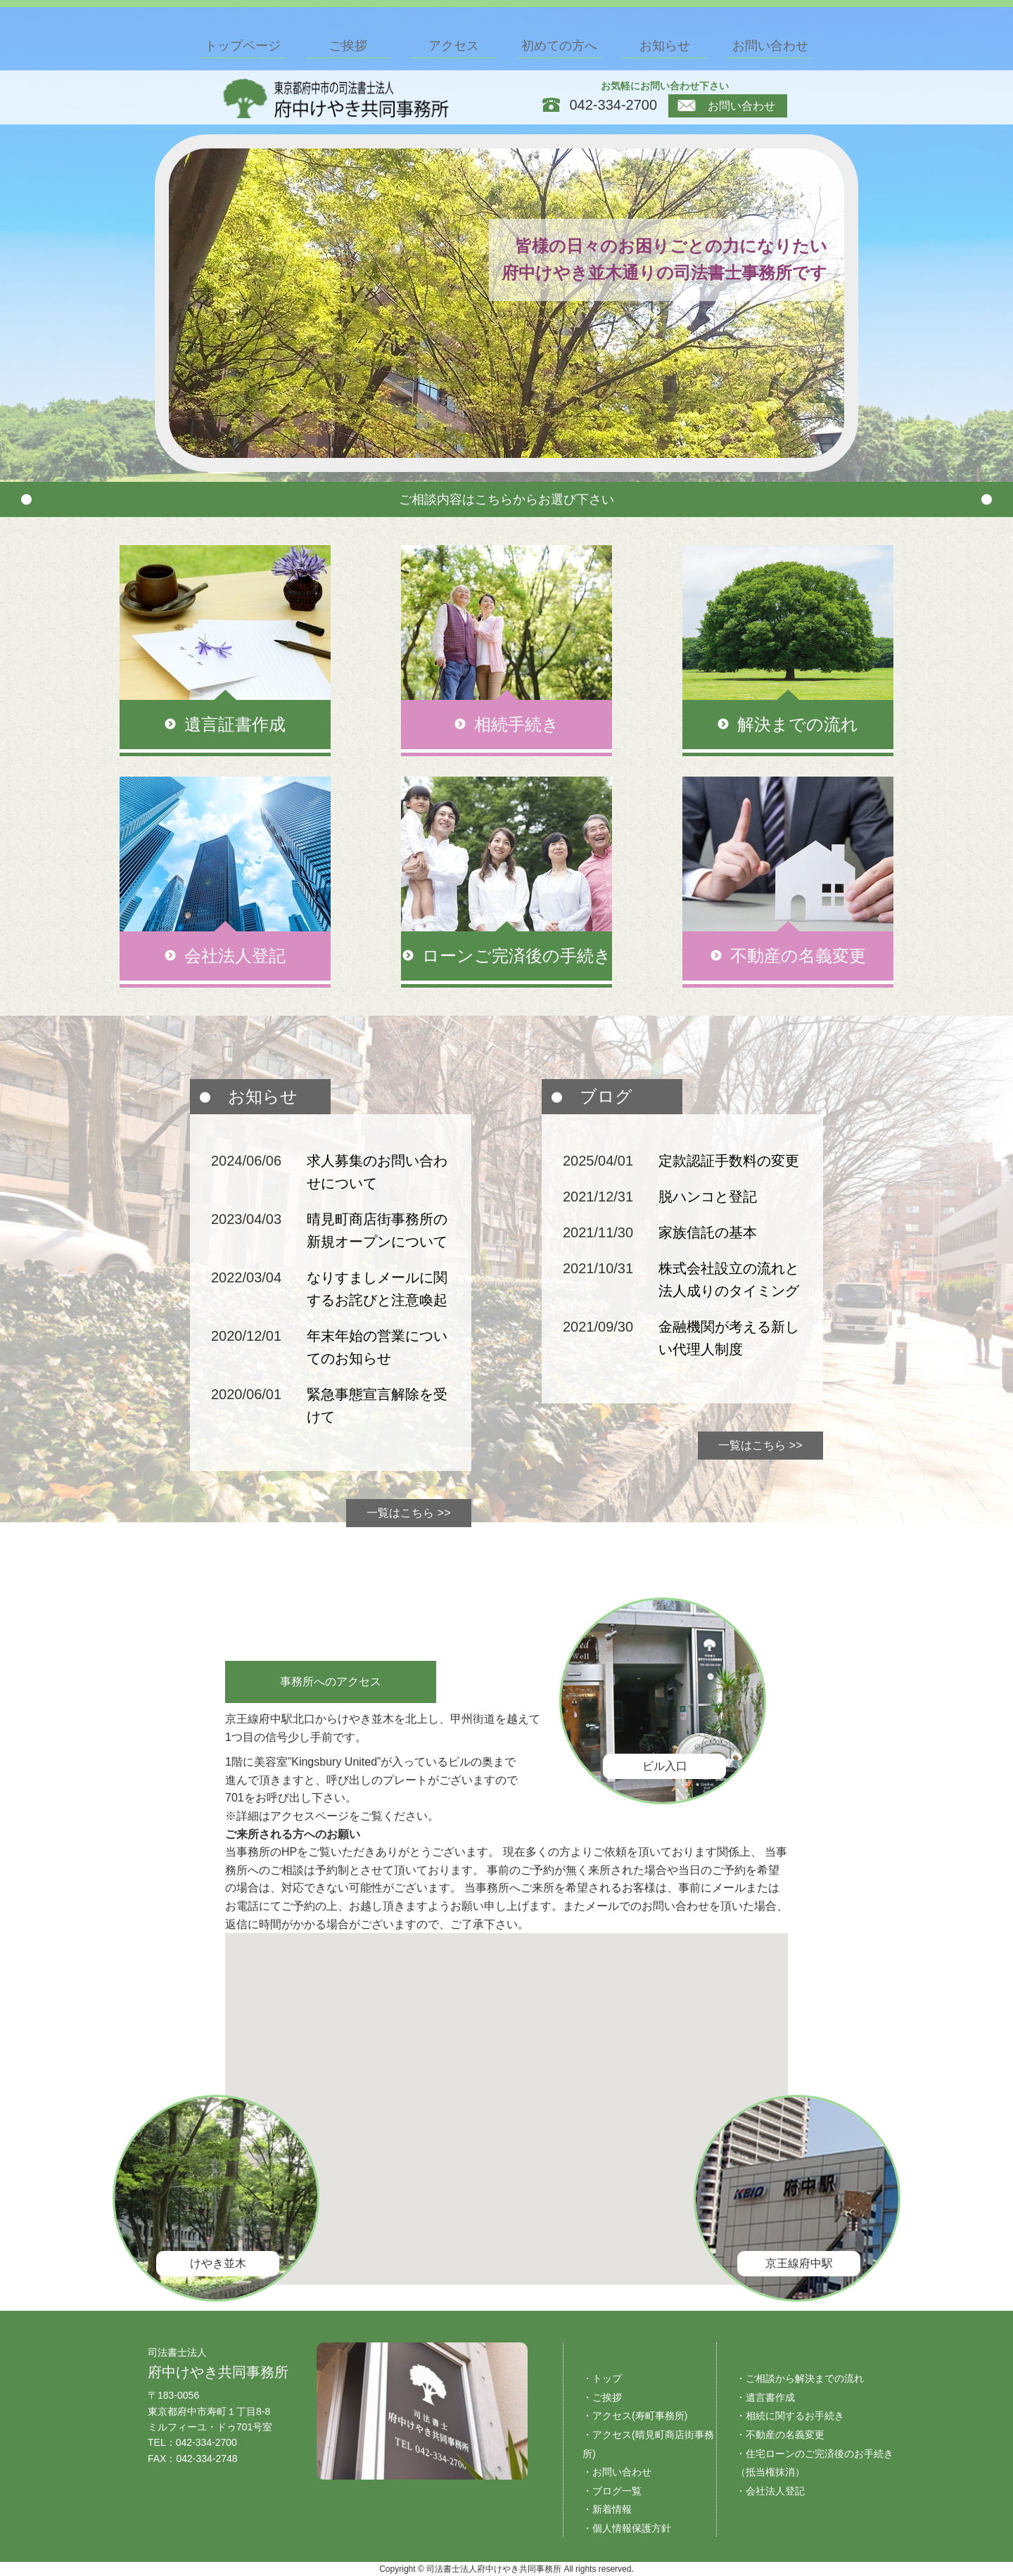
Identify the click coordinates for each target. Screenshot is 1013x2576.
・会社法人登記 (770, 2491)
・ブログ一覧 (612, 2491)
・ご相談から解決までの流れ (800, 2378)
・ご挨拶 (602, 2397)
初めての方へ (559, 46)
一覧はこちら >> (408, 1513)
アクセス (453, 46)
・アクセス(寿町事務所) (634, 2415)
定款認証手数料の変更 (728, 1160)
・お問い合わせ (616, 2472)
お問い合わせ (726, 106)
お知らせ (664, 46)
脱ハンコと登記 (707, 1196)
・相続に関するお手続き (790, 2415)
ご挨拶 (348, 46)
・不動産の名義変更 (780, 2434)
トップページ (243, 46)
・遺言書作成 (765, 2397)
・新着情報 (607, 2509)
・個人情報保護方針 (626, 2528)
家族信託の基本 (707, 1232)
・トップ (602, 2378)
